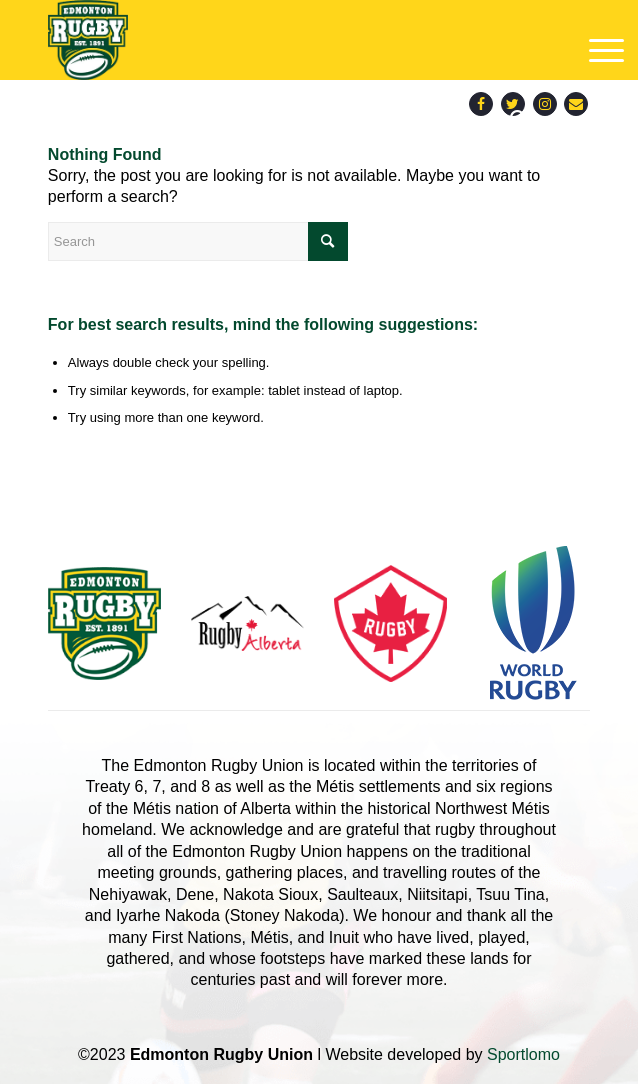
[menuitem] (519, 120)
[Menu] (600, 51)
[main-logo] (265, 40)
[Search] (519, 120)
